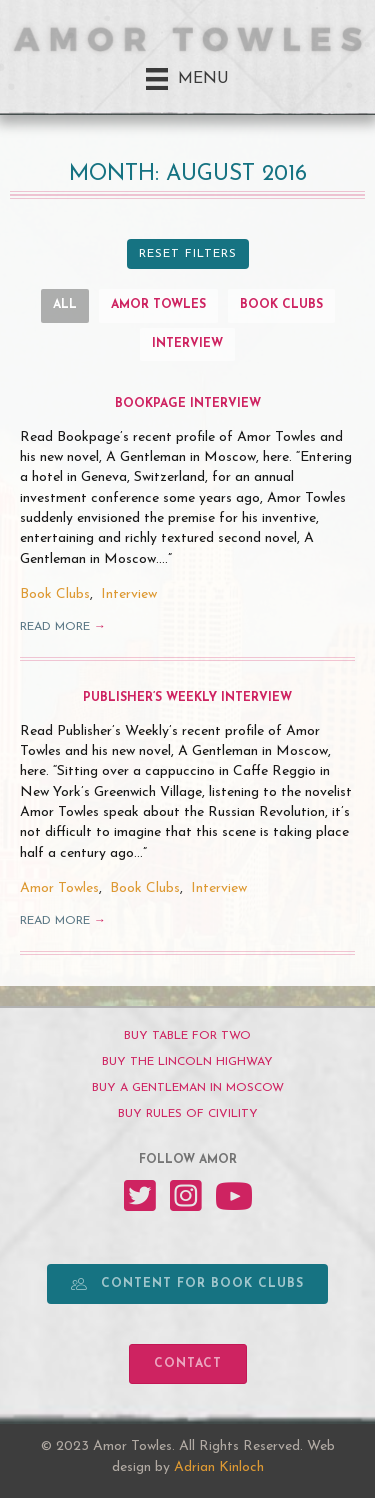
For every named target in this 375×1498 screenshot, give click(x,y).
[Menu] (187, 79)
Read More (63, 627)
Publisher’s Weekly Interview (187, 698)
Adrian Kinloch (219, 1467)
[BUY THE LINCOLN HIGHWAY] (187, 1062)
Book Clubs (281, 305)
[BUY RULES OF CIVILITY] (187, 1114)
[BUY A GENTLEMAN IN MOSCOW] (187, 1088)
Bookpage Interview (188, 404)
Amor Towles (158, 305)
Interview (187, 344)
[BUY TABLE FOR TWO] (187, 1036)
